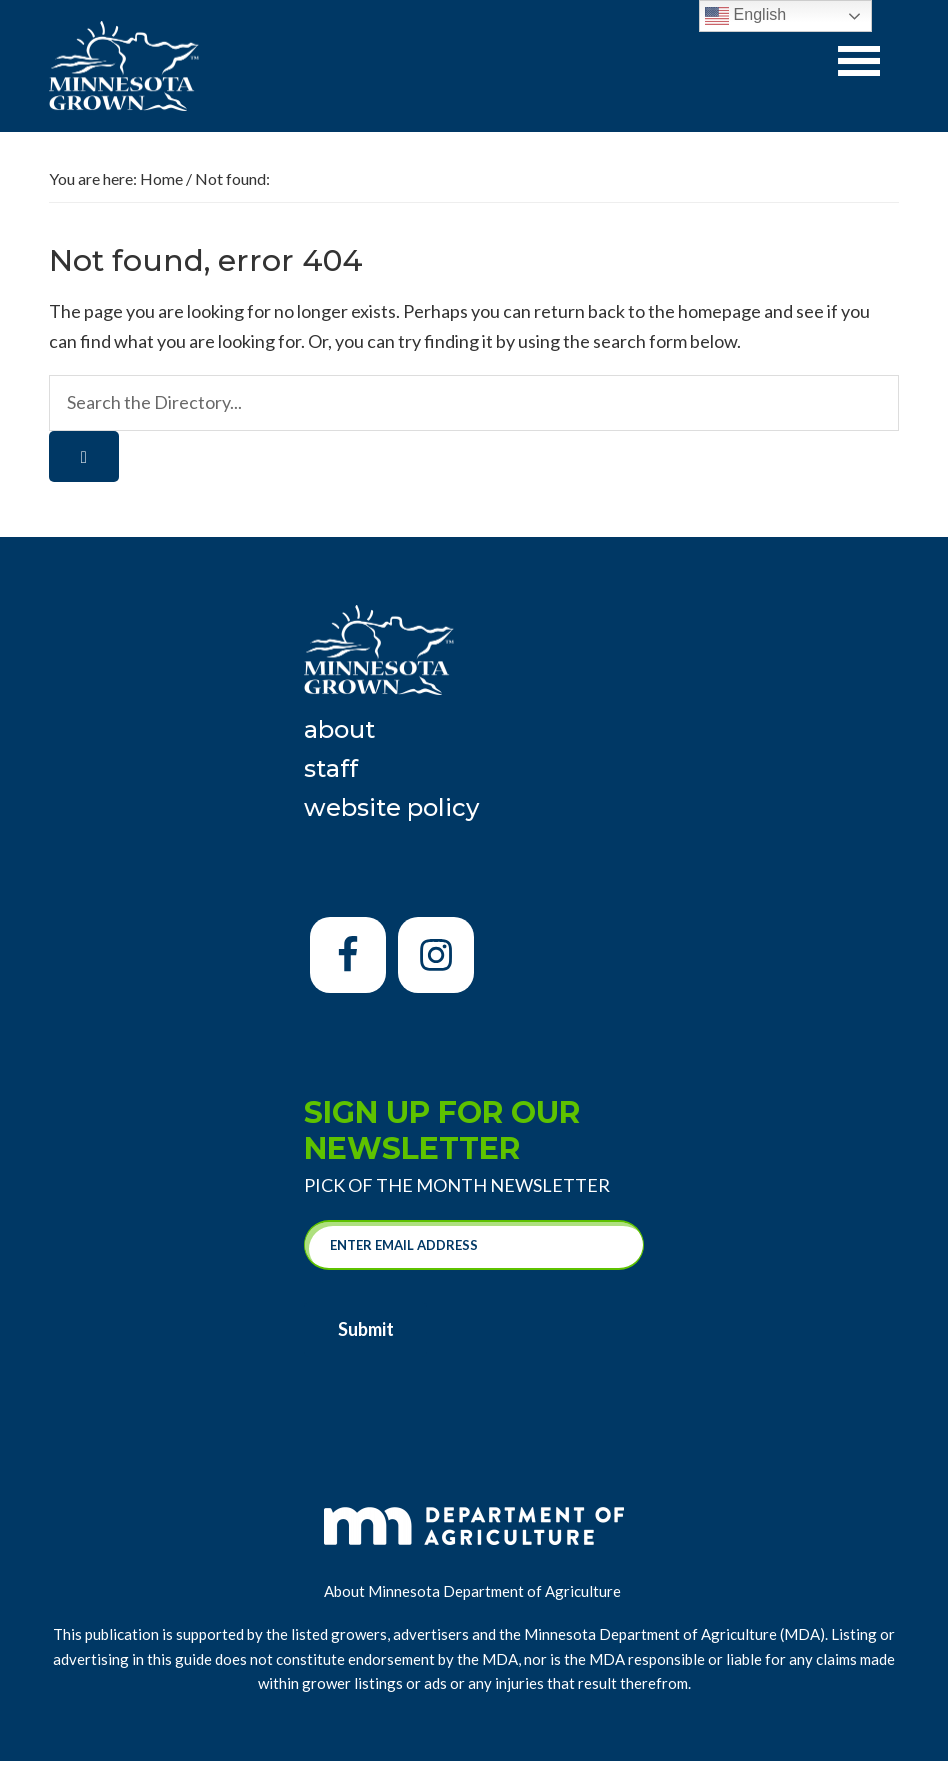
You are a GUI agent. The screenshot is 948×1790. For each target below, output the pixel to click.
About (339, 729)
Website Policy (391, 807)
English (745, 16)
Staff (331, 768)
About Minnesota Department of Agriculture (474, 1591)
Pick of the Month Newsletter (457, 1185)
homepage (719, 311)
